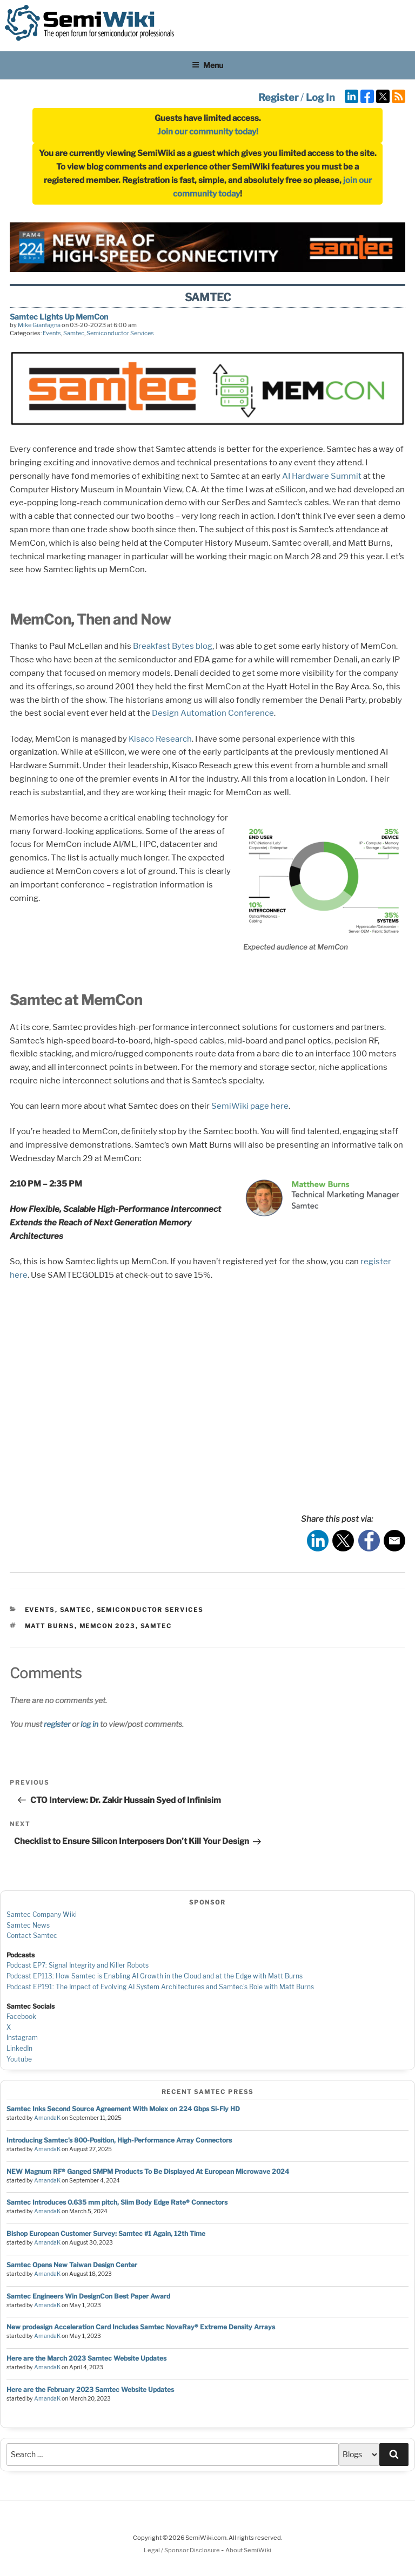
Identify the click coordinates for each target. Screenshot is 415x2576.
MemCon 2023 (107, 1626)
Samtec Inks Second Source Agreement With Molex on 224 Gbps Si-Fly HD (123, 2109)
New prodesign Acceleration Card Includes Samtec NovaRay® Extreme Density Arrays (140, 2327)
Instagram (22, 2037)
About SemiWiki (248, 2550)
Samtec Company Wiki (41, 1914)
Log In (320, 97)
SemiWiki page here (250, 1106)
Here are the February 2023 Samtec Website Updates (90, 2389)
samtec (156, 1626)
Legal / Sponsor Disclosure (182, 2550)
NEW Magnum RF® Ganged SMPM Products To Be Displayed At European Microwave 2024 (147, 2171)
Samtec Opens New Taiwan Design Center (71, 2265)
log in (89, 1723)
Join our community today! (207, 132)
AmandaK (47, 2117)
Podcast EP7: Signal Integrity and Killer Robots (77, 1965)
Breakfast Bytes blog (172, 646)
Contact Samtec (31, 1935)
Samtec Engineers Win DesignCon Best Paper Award (88, 2296)
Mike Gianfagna (39, 325)
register (57, 1723)
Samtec (73, 333)
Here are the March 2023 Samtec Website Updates (86, 2358)
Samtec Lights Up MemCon (59, 316)
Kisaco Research (160, 739)
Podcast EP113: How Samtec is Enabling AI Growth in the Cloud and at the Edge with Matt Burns (154, 1976)
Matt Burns (50, 1626)
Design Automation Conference (213, 713)
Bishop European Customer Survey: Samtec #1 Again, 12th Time (105, 2233)
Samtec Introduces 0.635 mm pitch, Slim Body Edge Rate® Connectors (116, 2202)
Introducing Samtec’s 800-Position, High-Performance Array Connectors (119, 2140)
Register (278, 97)
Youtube (19, 2059)
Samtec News (28, 1925)
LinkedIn (19, 2048)
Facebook (21, 2016)
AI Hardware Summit (322, 476)
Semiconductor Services (120, 333)
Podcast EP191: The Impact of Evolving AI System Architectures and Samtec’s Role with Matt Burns (160, 1987)
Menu (207, 65)
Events (52, 333)
